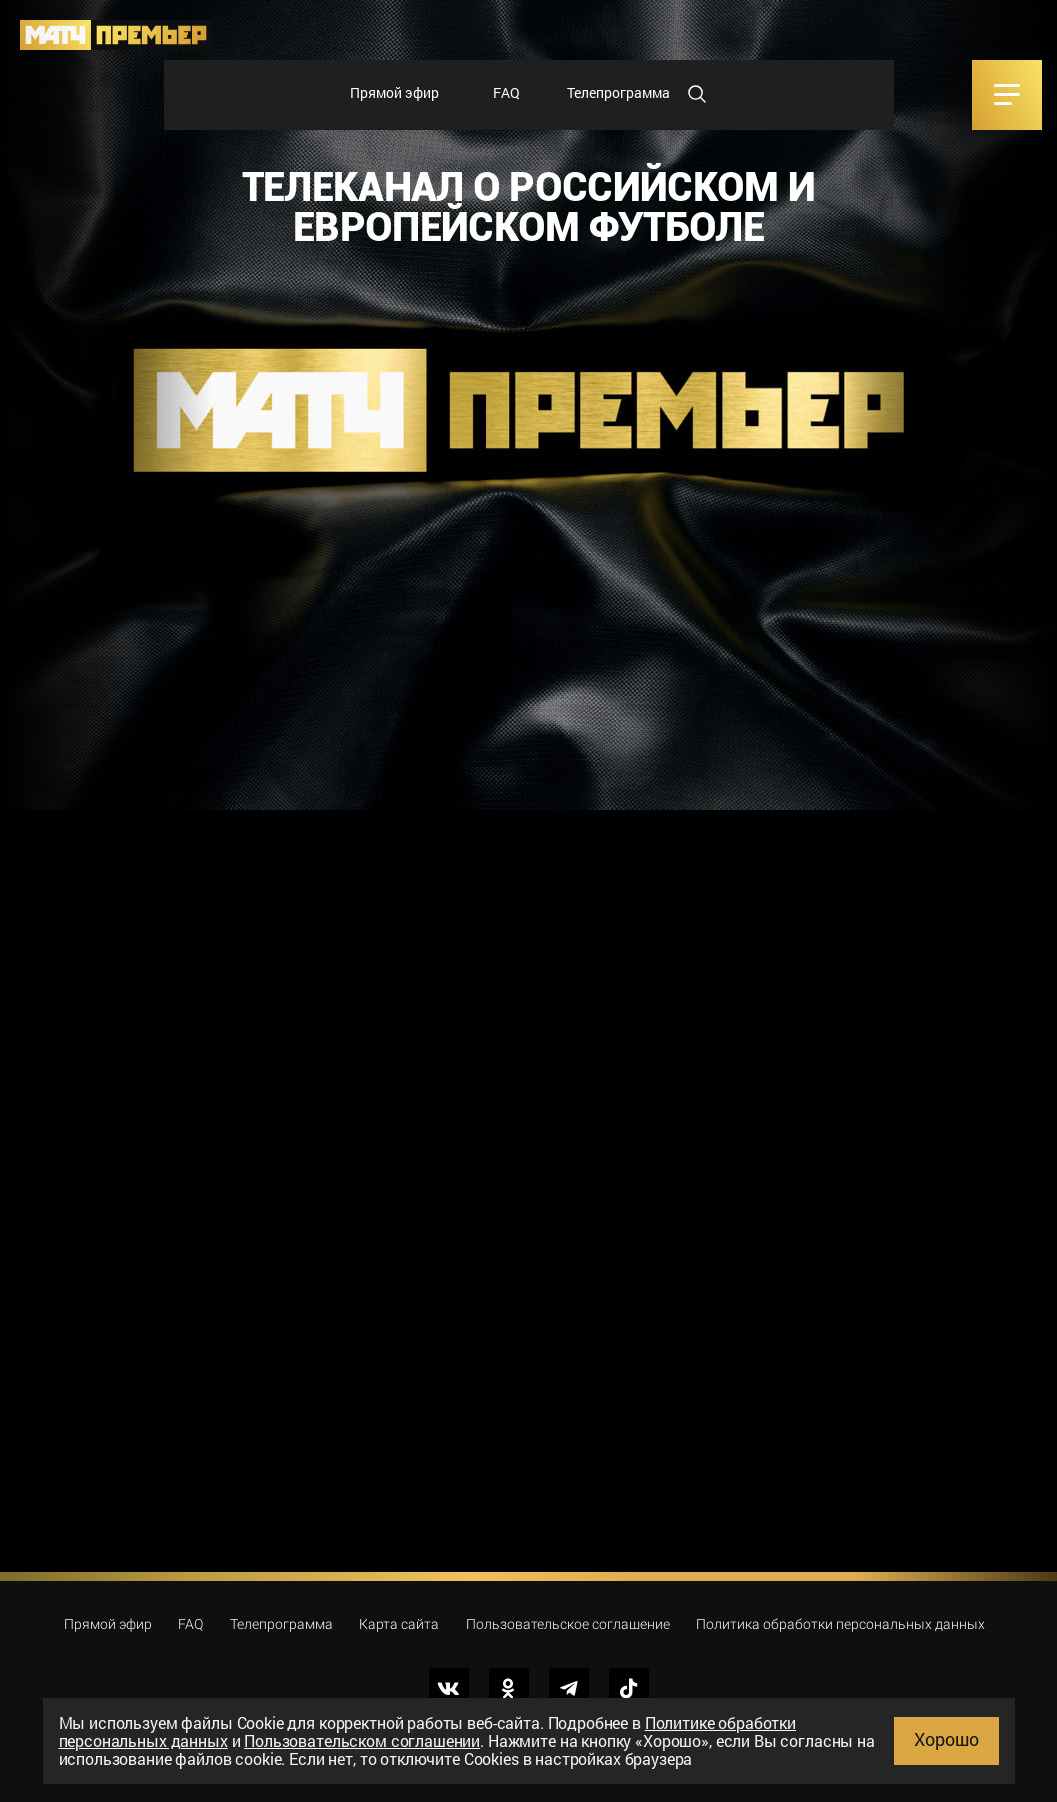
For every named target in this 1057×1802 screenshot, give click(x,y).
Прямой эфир (394, 92)
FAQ (506, 92)
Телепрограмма (618, 92)
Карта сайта (399, 1624)
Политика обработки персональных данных (840, 1624)
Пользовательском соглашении (362, 1740)
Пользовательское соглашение (568, 1624)
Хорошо (946, 1739)
